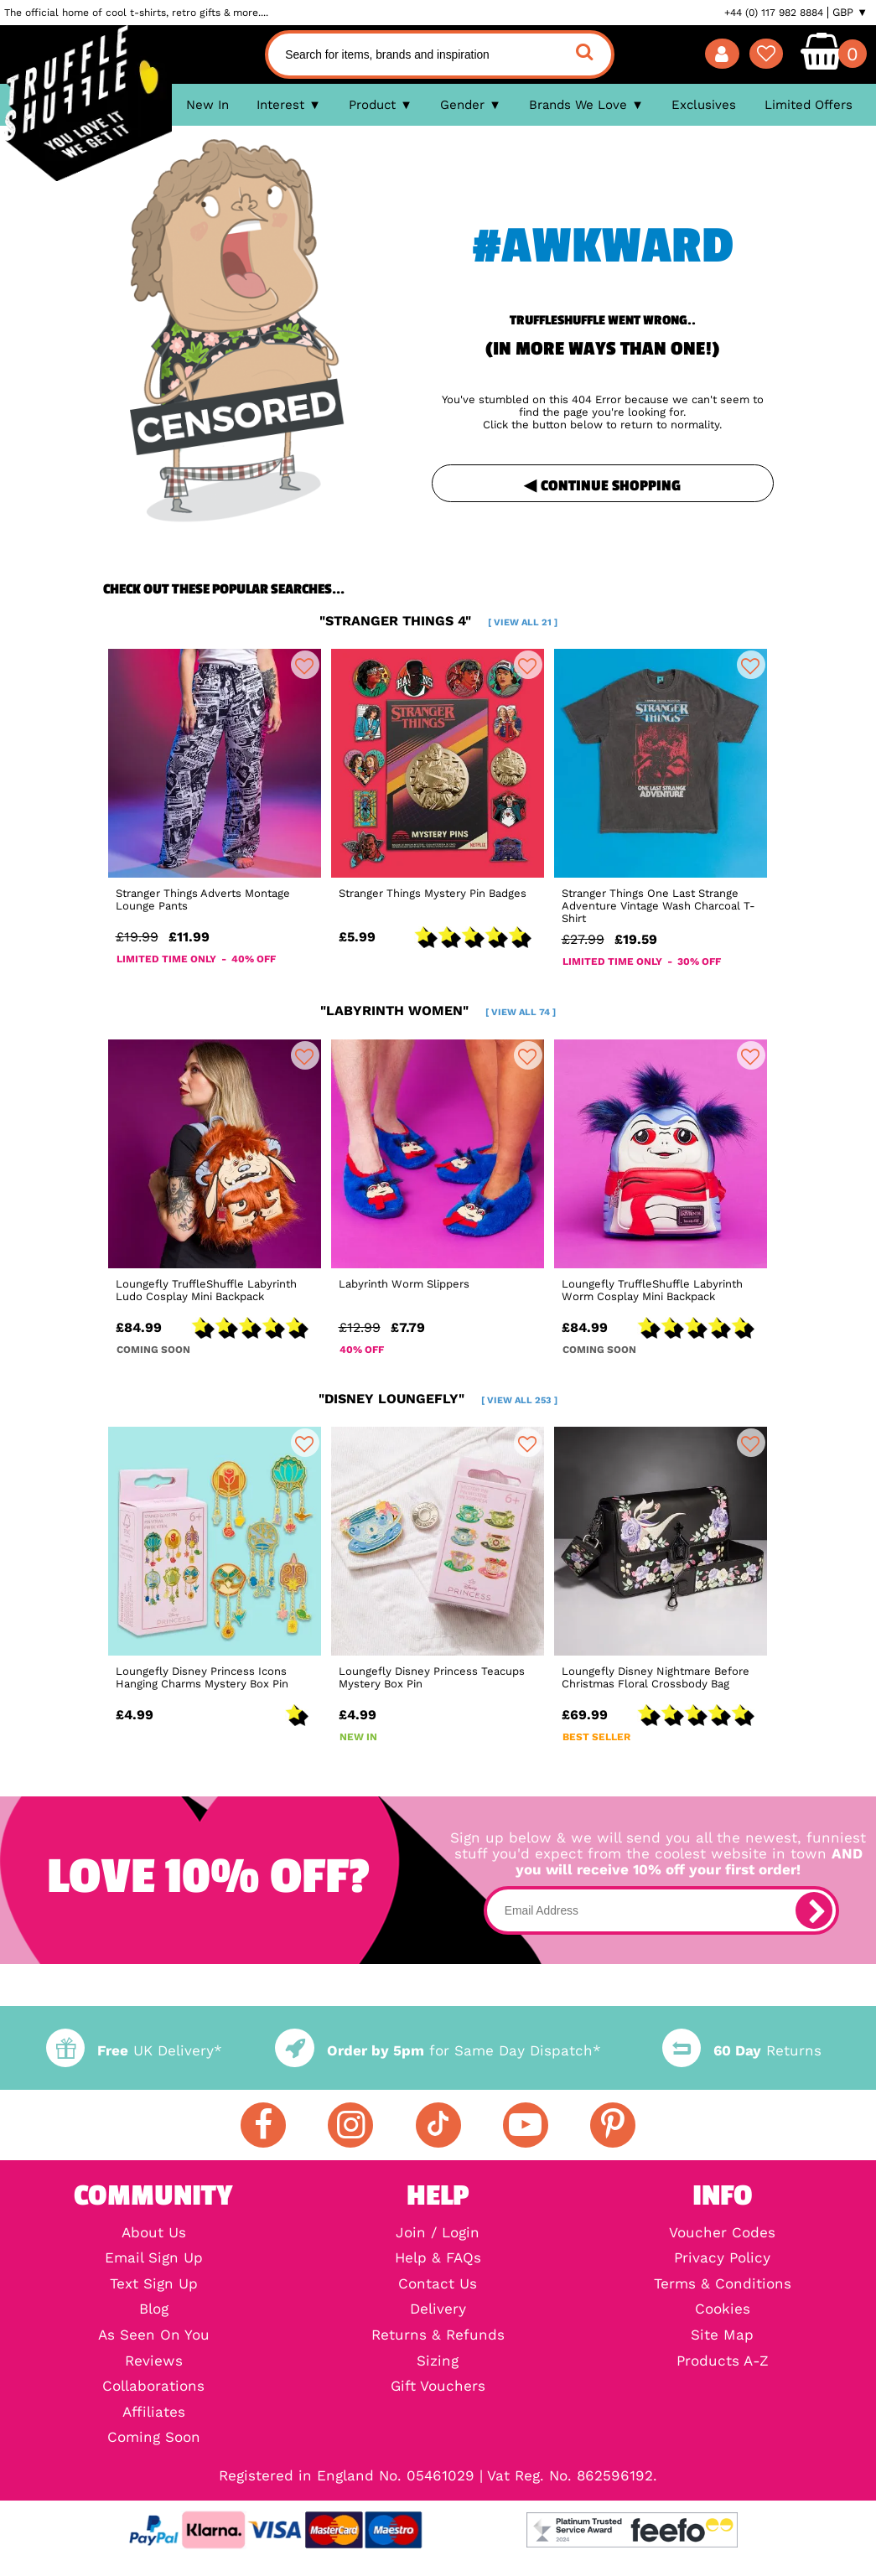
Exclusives (703, 104)
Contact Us (437, 2285)
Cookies (722, 2310)
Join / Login (437, 2233)
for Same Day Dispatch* (437, 2051)
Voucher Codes (722, 2233)
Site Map (722, 2336)
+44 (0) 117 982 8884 (773, 12)
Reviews (154, 2362)
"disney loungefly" (438, 1399)
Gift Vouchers (438, 2387)
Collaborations (153, 2387)
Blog (153, 2310)
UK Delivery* (134, 2051)
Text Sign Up (154, 2285)
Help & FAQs (438, 2259)
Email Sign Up (154, 2259)
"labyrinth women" (438, 1010)
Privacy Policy (722, 2259)
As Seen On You (154, 2336)
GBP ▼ (850, 12)
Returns (742, 2051)
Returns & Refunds (438, 2336)
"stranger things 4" (438, 621)
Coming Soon (153, 2438)
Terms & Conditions (722, 2285)
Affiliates (153, 2413)
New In (207, 104)
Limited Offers (809, 104)
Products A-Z (722, 2362)
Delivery (438, 2310)
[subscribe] (814, 1910)
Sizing (438, 2362)
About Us (154, 2233)
